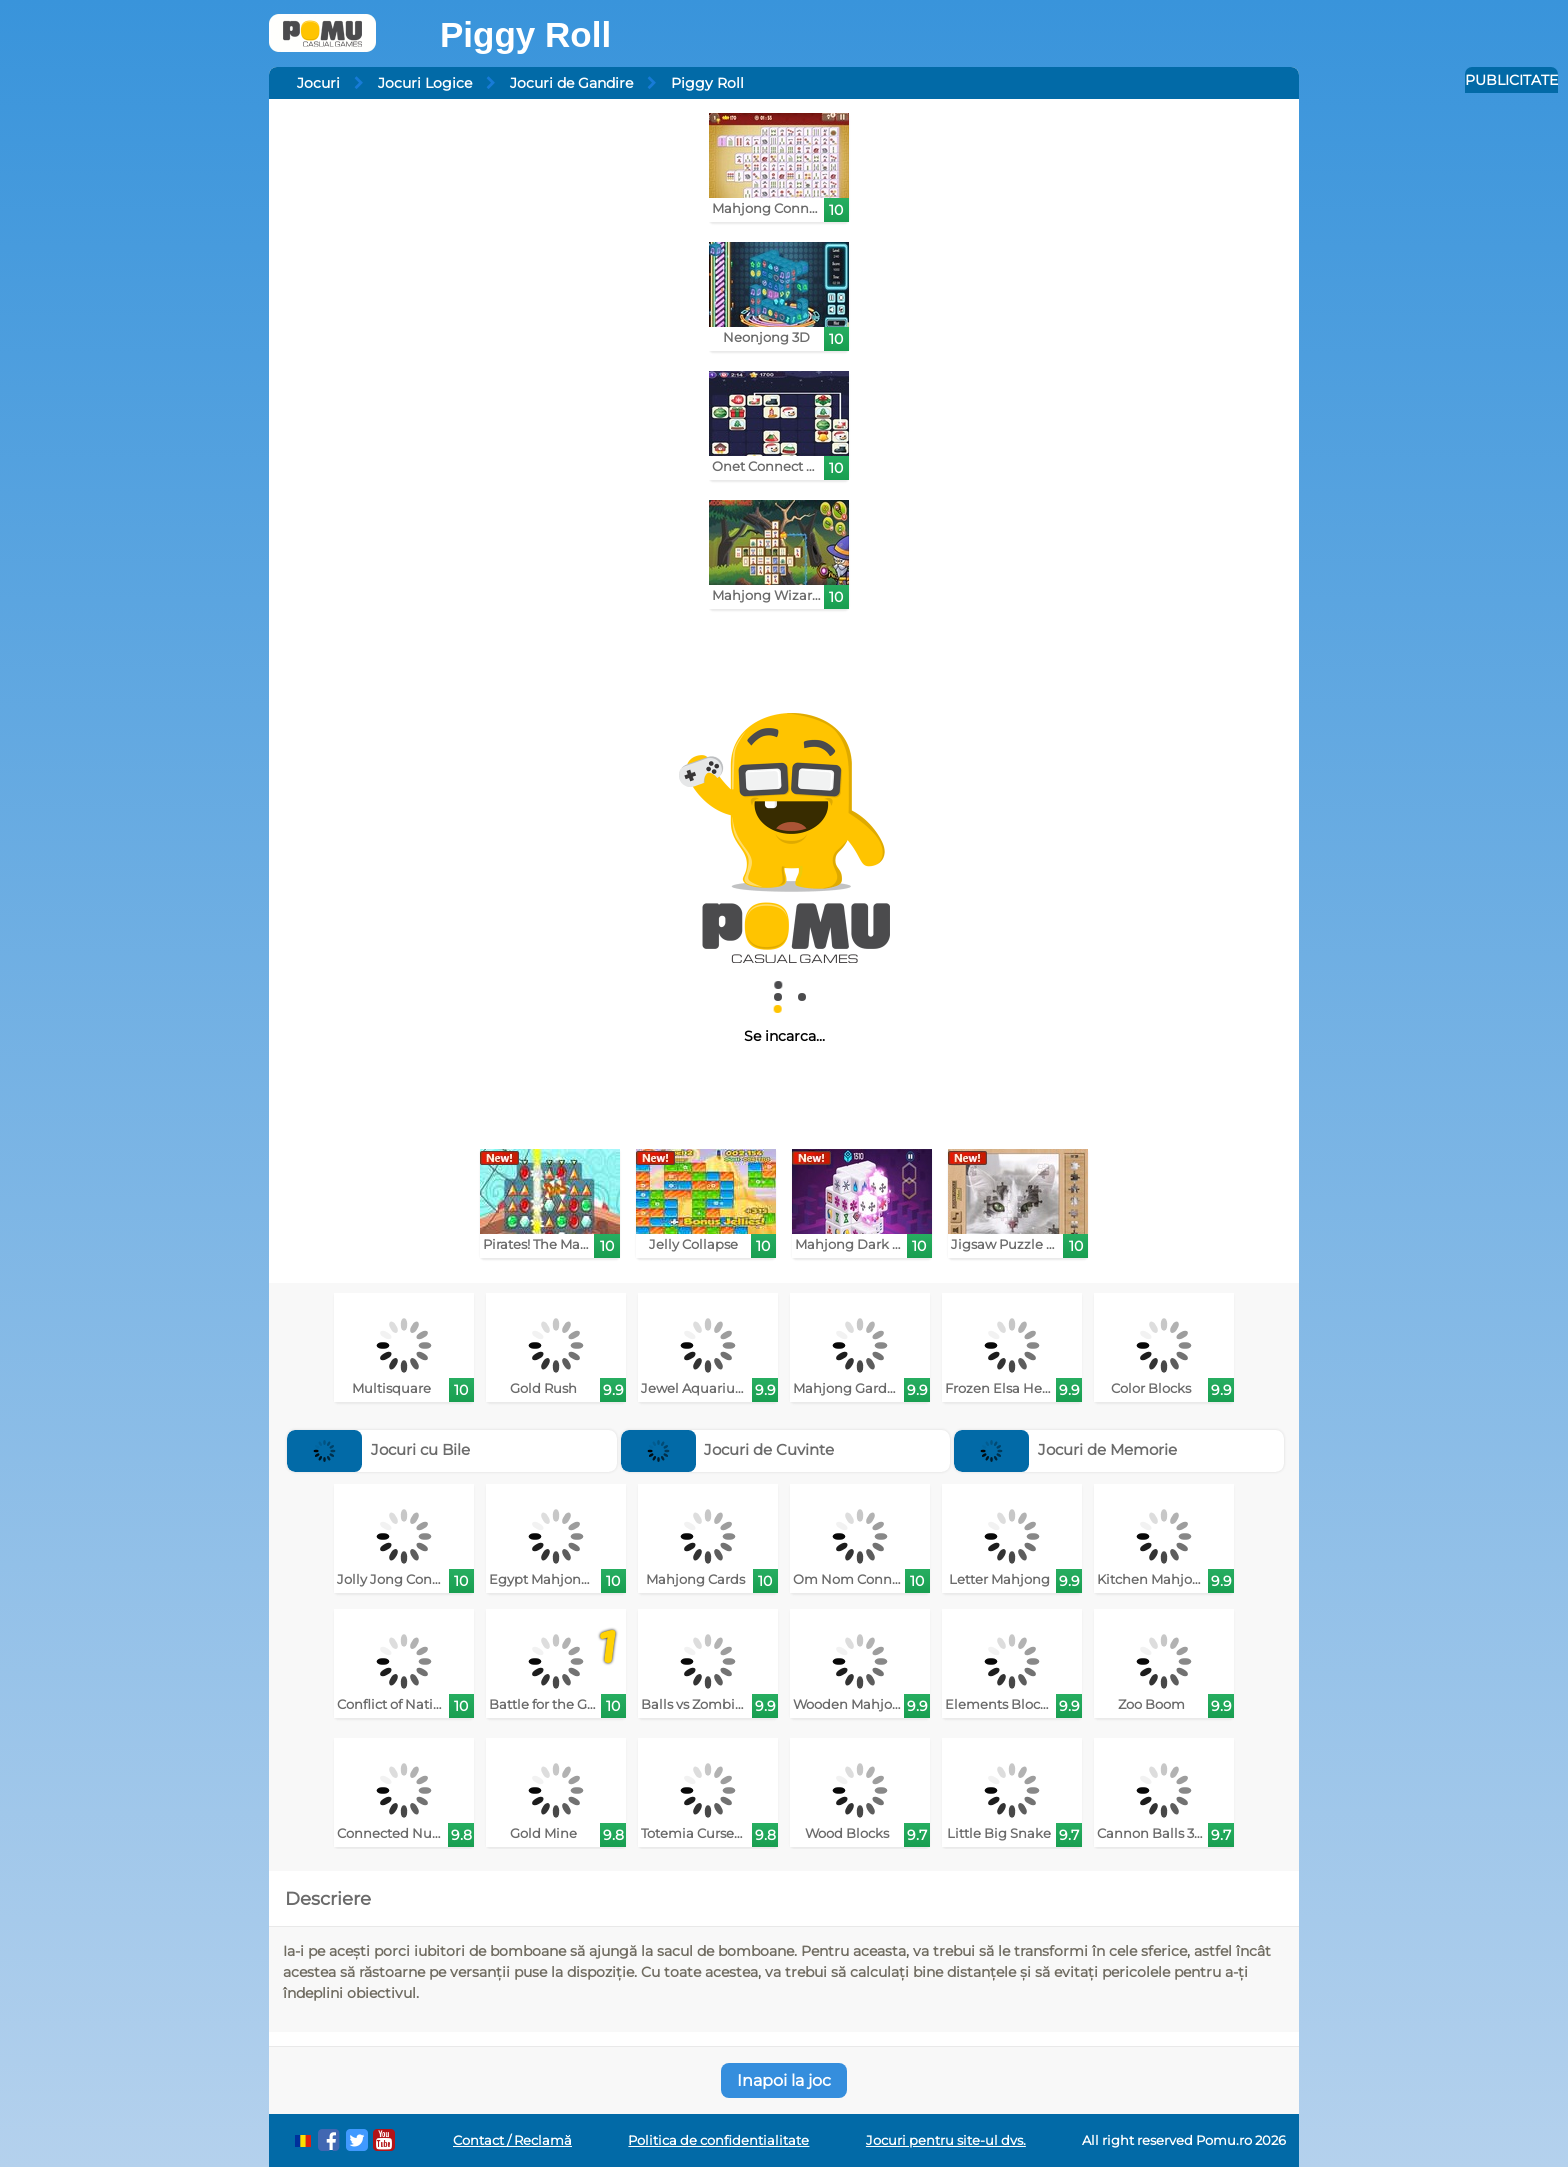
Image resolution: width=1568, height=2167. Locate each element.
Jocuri (318, 83)
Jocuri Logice (425, 83)
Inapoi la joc (784, 2080)
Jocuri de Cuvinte (728, 1449)
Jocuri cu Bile (378, 1449)
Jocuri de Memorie (1065, 1449)
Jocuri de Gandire (571, 83)
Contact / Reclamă (512, 2140)
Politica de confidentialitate (718, 2140)
